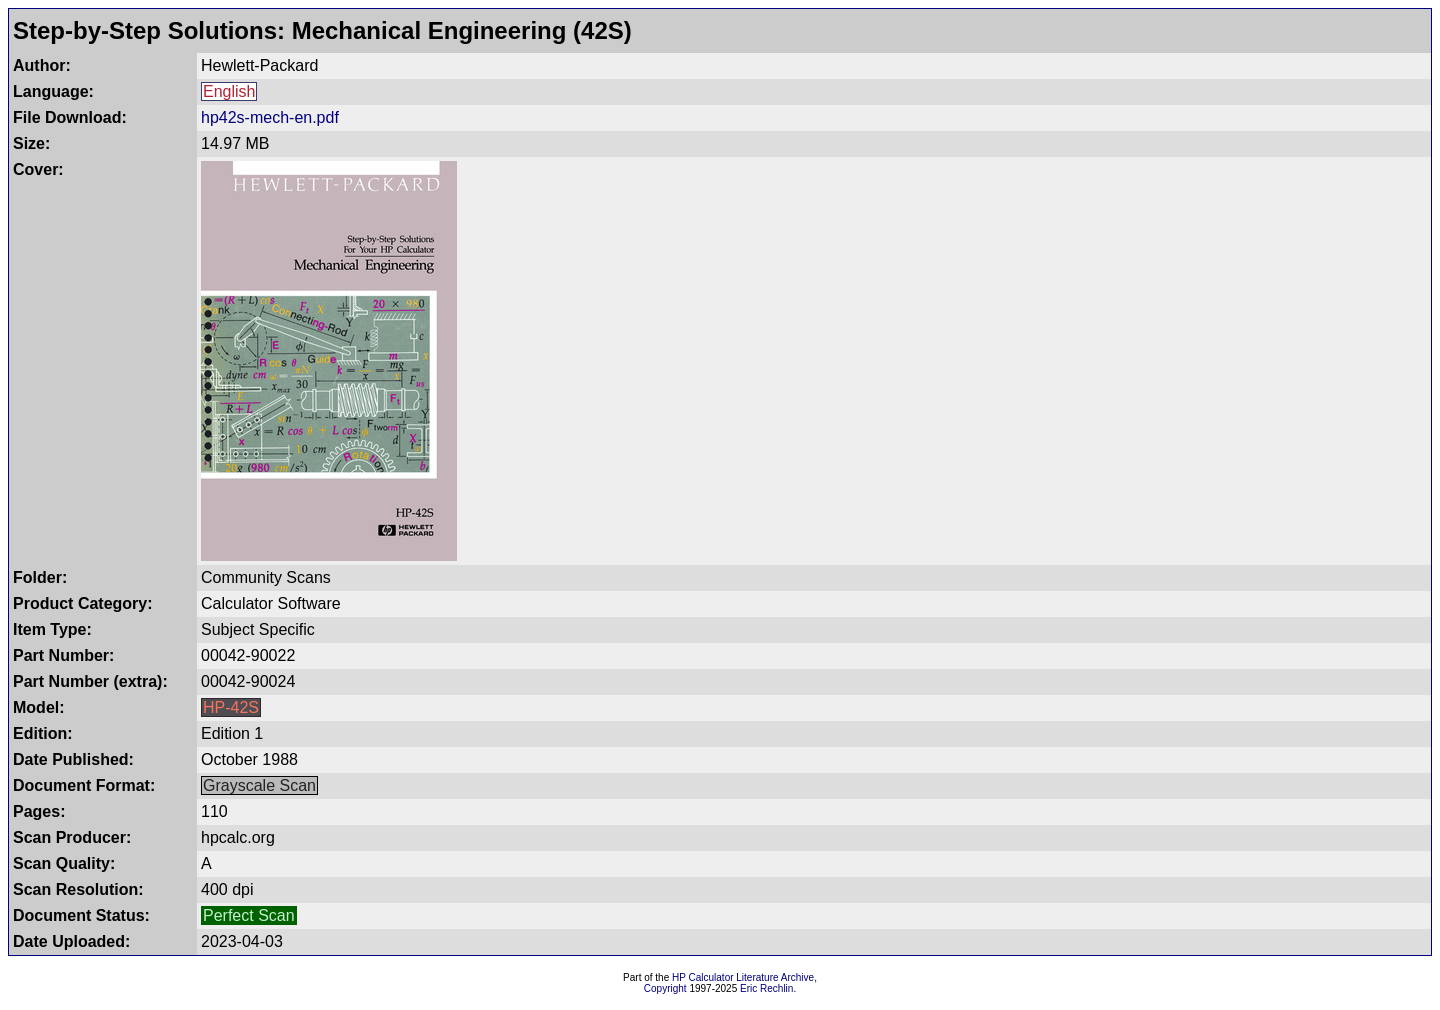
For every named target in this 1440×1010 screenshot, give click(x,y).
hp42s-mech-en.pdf (270, 117)
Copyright (665, 988)
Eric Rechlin (766, 988)
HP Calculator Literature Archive (743, 977)
